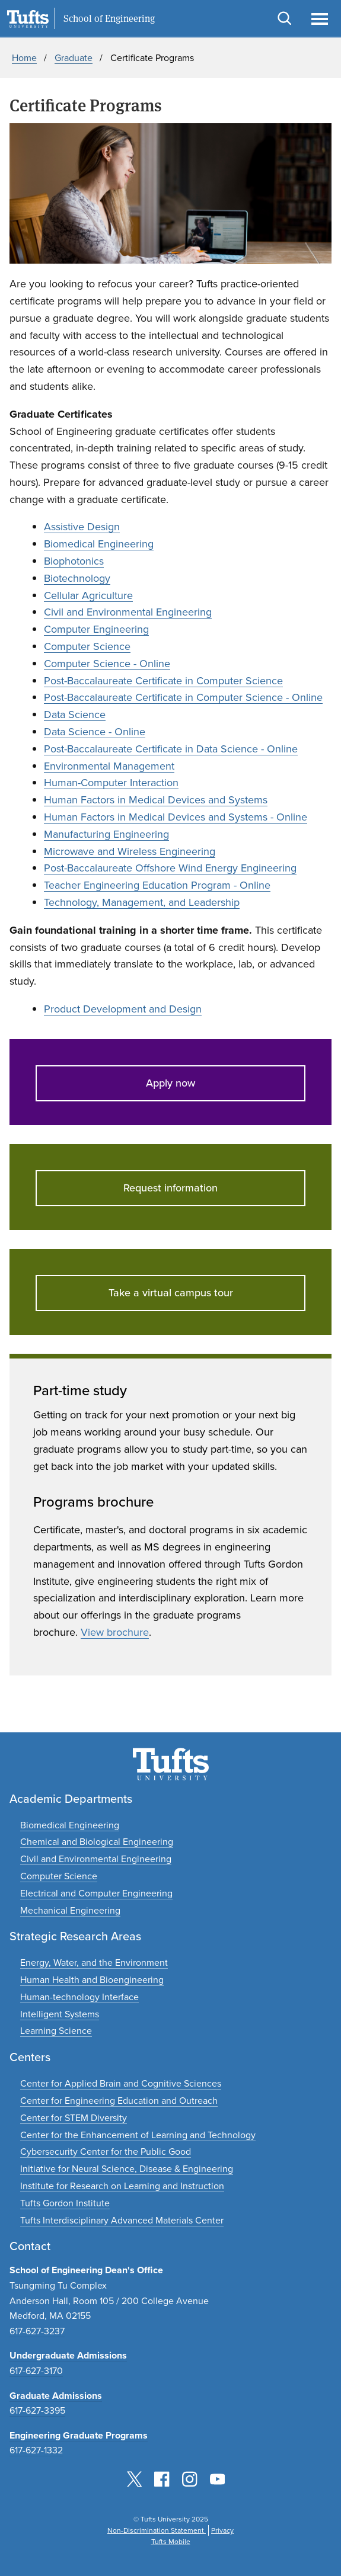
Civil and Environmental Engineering (128, 612)
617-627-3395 (37, 2410)
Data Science (75, 714)
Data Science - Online (94, 731)
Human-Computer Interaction (111, 782)
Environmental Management (109, 766)
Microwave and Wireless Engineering (129, 851)
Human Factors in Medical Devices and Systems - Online (175, 817)
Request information (170, 1188)
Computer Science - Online (107, 663)
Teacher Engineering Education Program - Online (157, 885)
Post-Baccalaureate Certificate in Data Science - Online (171, 749)
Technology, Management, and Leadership (142, 902)
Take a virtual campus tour (171, 1292)
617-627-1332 (36, 2450)
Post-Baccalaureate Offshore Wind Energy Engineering (170, 868)
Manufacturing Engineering (106, 834)
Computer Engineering (96, 629)
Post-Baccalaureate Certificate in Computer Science (163, 680)
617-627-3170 (36, 2371)
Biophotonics (74, 561)
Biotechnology (77, 578)
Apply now (170, 1083)
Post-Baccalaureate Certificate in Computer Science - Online (183, 697)
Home (24, 58)
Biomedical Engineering (99, 544)
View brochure (115, 1632)
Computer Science (87, 646)
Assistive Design (82, 526)
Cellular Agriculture (88, 595)
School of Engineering (109, 19)
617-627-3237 (37, 2331)
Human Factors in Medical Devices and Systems (155, 800)
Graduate (74, 58)
